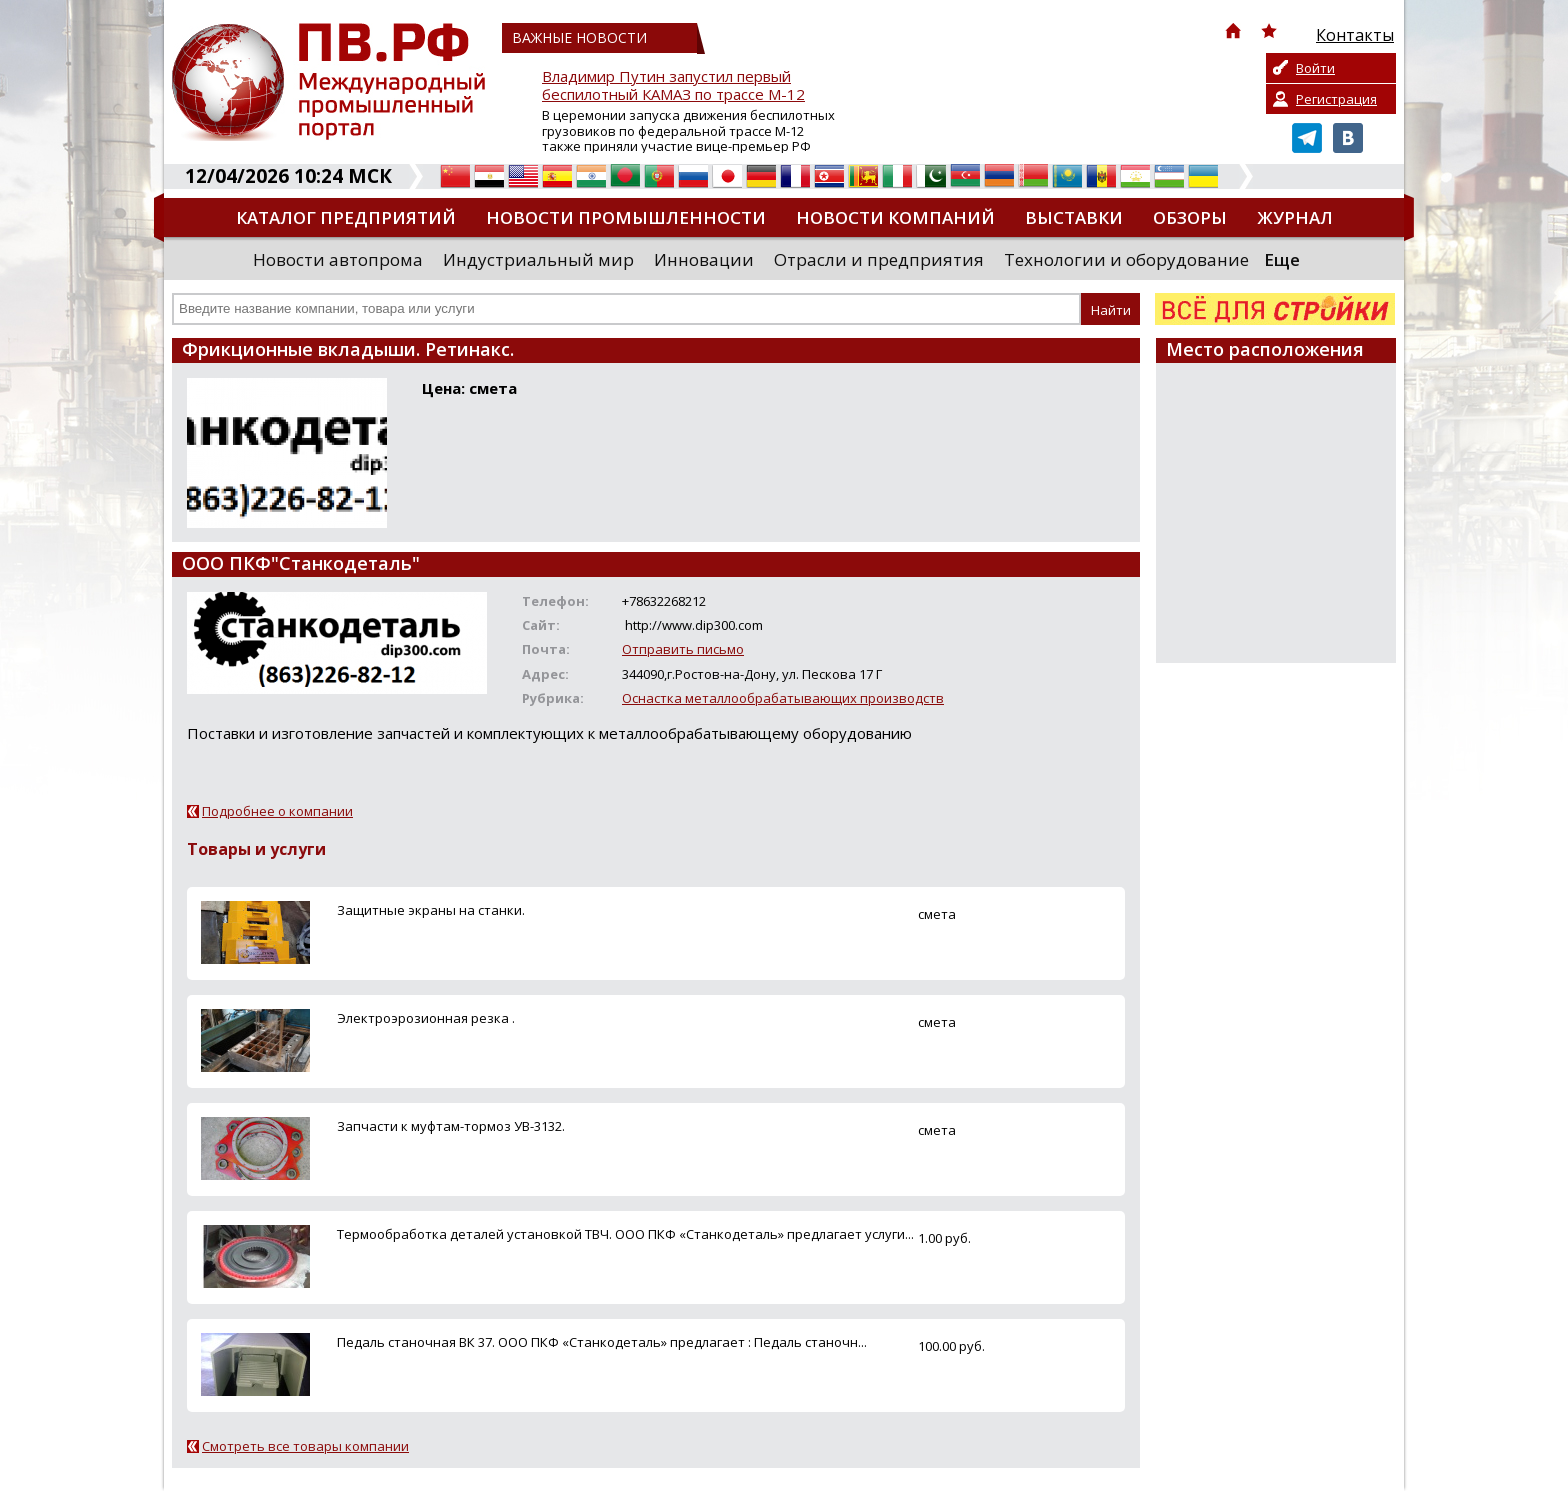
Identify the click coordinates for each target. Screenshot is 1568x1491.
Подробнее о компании (277, 811)
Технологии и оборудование (1126, 259)
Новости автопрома (338, 259)
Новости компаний (895, 217)
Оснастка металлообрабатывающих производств (783, 698)
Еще (1282, 259)
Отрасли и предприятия (879, 259)
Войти (1315, 68)
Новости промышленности (626, 217)
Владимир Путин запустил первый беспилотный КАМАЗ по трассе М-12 (673, 85)
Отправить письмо (683, 649)
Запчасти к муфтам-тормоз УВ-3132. (451, 1126)
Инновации (704, 259)
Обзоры (1190, 217)
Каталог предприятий (346, 217)
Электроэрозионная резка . (426, 1018)
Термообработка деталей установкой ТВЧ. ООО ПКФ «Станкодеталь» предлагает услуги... (625, 1234)
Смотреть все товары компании (305, 1446)
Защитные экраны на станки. (431, 910)
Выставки (1074, 217)
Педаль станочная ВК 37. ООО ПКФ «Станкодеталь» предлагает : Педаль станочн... (602, 1342)
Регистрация (1336, 99)
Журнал (1295, 217)
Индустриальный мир (538, 259)
